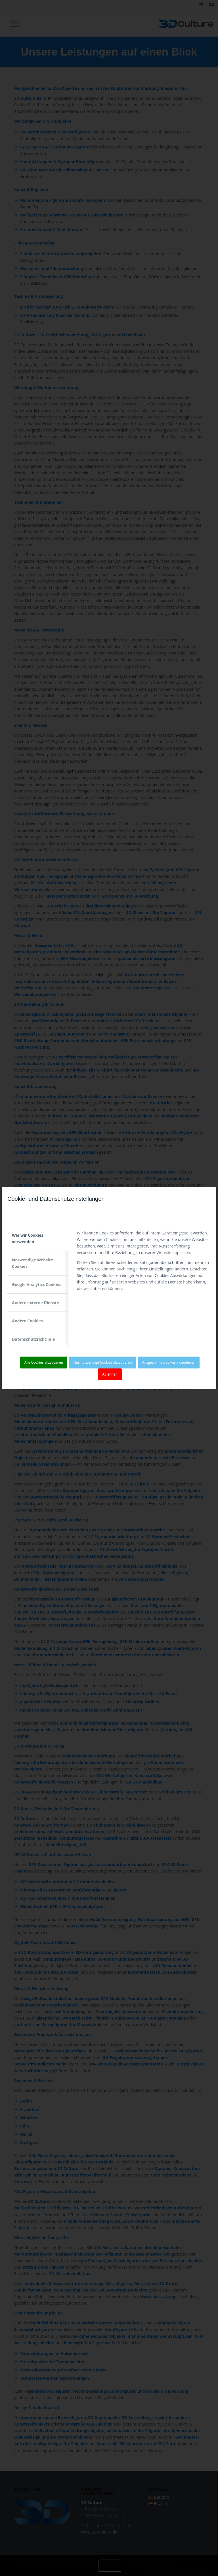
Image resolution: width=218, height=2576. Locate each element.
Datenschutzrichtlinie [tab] (33, 1339)
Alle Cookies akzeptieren (43, 1362)
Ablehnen (110, 1374)
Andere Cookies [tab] (27, 1320)
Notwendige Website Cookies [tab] (32, 1263)
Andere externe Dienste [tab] (35, 1302)
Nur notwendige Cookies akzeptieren (103, 1362)
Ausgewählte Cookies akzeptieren (168, 1362)
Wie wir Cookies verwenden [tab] (27, 1238)
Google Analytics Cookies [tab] (36, 1284)
